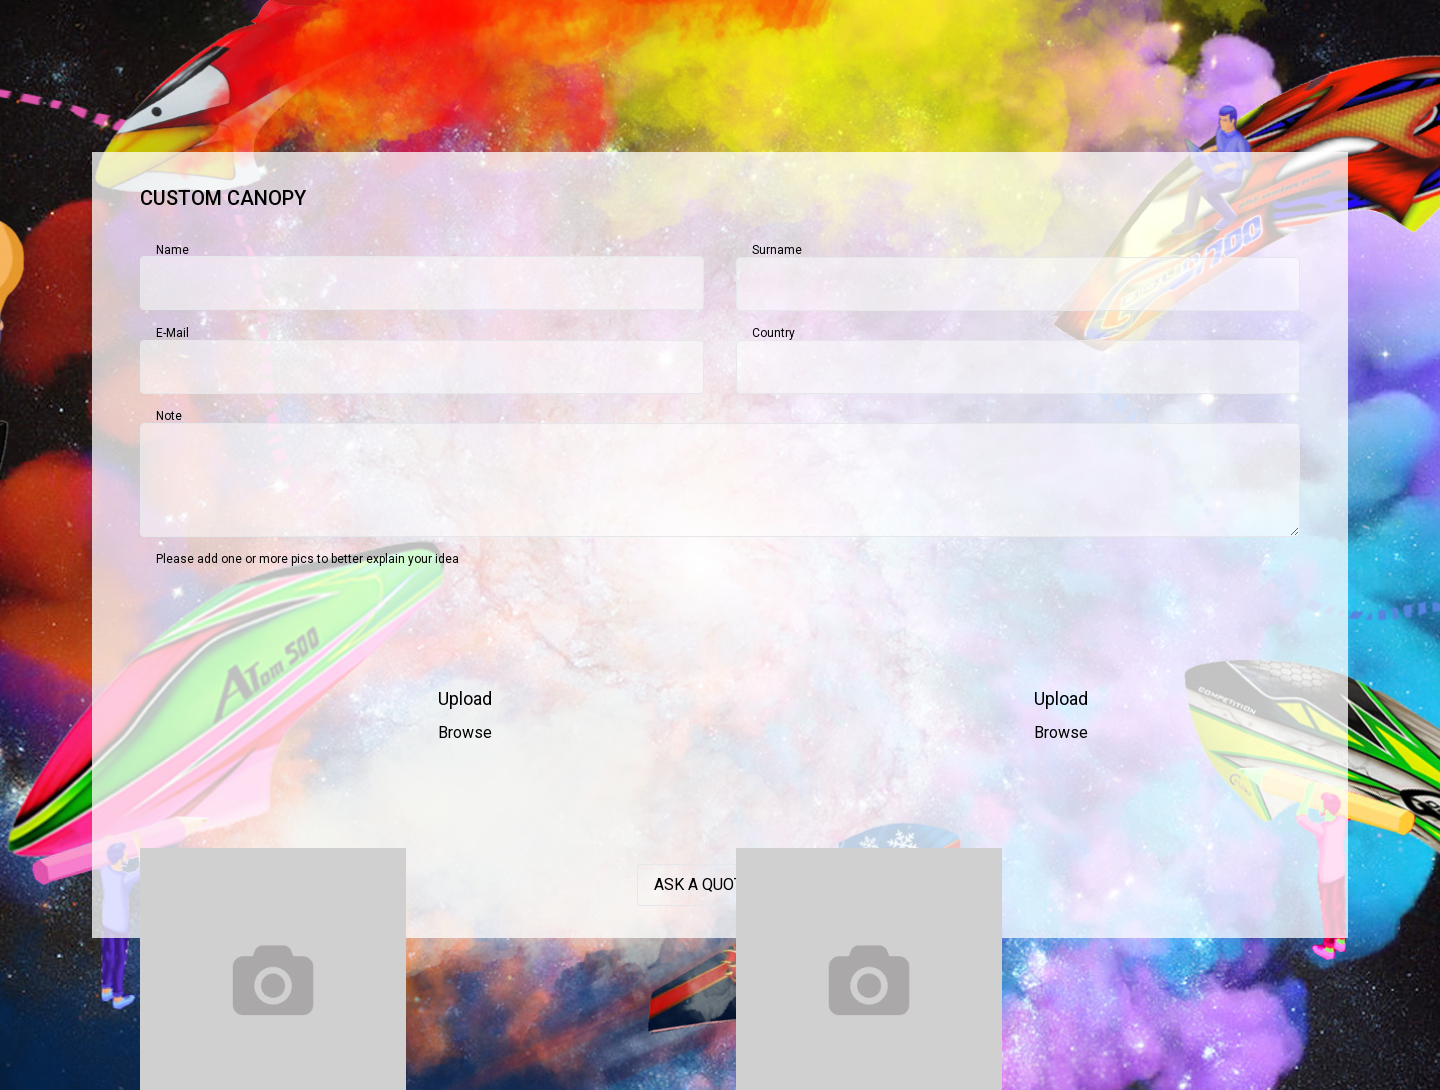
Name (172, 250)
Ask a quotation (720, 884)
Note (169, 416)
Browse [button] (465, 732)
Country (773, 333)
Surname (777, 250)
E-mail (172, 333)
